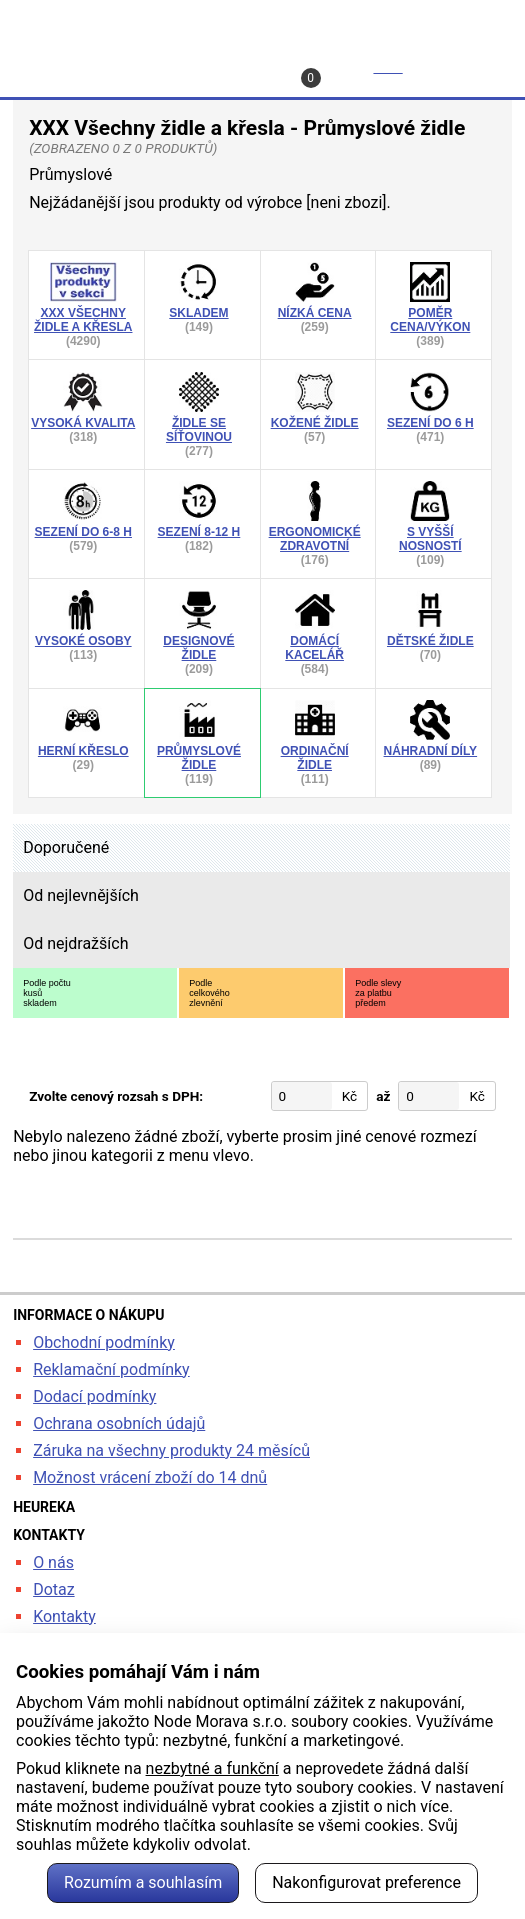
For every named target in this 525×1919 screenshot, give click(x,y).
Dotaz (54, 1589)
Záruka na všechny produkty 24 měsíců (171, 1450)
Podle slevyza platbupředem (378, 993)
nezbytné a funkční (212, 1768)
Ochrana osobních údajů (119, 1423)
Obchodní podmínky (104, 1342)
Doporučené (66, 847)
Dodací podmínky (94, 1396)
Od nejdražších (75, 943)
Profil (178, 67)
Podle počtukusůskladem (47, 993)
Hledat (61, 67)
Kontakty (64, 1616)
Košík (354, 73)
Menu (467, 67)
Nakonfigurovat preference (366, 1882)
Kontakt (268, 67)
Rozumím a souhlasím (143, 1882)
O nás (53, 1562)
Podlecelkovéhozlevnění (209, 993)
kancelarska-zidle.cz (263, 23)
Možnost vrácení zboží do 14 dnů (150, 1477)
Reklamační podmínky (111, 1369)
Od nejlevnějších (81, 895)
